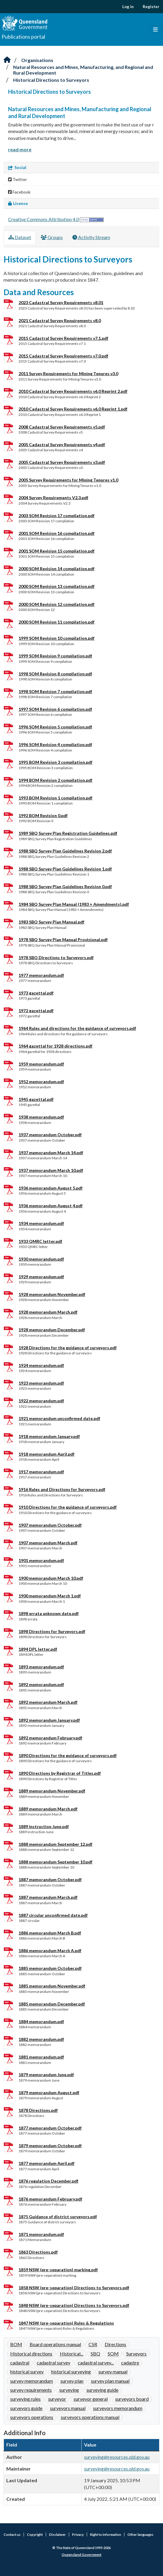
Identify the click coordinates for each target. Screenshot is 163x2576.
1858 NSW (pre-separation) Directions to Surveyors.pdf (74, 2287)
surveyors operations (31, 2417)
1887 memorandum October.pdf (50, 1879)
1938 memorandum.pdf (41, 1116)
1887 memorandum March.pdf (48, 1897)
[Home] (7, 60)
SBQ (95, 2353)
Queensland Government (81, 2555)
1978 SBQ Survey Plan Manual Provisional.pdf (63, 939)
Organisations (37, 60)
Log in (128, 6)
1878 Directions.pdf (38, 2110)
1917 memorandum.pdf (41, 1471)
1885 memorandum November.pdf (52, 1985)
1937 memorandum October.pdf (50, 1134)
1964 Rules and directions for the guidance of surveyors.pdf (77, 1028)
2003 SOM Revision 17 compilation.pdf (57, 515)
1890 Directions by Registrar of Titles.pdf (60, 1773)
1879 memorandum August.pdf (49, 2092)
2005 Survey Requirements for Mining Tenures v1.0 (68, 479)
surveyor (57, 2399)
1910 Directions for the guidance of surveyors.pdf (68, 1507)
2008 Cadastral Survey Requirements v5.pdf (62, 426)
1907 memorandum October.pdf (50, 1525)
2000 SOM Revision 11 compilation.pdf (57, 621)
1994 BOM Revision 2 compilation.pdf (55, 780)
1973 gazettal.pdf (36, 992)
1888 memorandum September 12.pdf (55, 1844)
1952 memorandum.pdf (41, 1081)
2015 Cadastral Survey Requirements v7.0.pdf (63, 355)
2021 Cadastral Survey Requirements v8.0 (60, 320)
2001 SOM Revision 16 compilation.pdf (57, 533)
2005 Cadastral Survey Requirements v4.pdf (62, 444)
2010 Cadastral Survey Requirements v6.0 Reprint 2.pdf (73, 391)
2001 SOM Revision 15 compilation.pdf (57, 550)
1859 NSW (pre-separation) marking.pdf (58, 2269)
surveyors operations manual (90, 2417)
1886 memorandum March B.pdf (50, 1932)
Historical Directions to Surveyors (51, 80)
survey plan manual (110, 2381)
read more (19, 149)
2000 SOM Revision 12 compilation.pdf (57, 604)
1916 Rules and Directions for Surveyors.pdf (62, 1489)
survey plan (71, 2381)
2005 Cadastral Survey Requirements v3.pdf (62, 462)
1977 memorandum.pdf (41, 975)
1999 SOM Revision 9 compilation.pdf (55, 655)
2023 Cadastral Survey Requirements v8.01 (61, 302)
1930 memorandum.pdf (41, 1258)
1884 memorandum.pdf (41, 2021)
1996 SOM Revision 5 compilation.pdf (55, 726)
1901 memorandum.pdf (41, 1560)
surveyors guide (26, 2408)
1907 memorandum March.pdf (48, 1542)
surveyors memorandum (117, 2408)
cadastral (19, 2362)
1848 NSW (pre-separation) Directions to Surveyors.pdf (74, 2305)
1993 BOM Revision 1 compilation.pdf (55, 797)
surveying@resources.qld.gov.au (117, 2457)
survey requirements (31, 2390)
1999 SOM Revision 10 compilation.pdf (57, 638)
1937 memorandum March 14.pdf (51, 1152)
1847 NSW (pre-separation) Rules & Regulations (66, 2323)
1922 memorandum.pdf (41, 1400)
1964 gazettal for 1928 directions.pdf (55, 1045)
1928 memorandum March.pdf (48, 1312)
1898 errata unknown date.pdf (49, 1613)
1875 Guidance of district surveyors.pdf (58, 2216)
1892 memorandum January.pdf (49, 1720)
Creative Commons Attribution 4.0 (43, 219)
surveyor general (91, 2399)
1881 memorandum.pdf (41, 2056)
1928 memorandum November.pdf (52, 1294)
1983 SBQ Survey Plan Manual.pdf (51, 921)
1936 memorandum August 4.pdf (51, 1205)
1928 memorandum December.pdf (52, 1329)
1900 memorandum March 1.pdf (50, 1595)
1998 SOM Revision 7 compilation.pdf (55, 691)
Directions (115, 2344)
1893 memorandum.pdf (41, 1666)
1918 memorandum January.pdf (49, 1436)
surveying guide (102, 2390)
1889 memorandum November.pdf (52, 1790)
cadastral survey (53, 2362)
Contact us (12, 2534)
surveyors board (132, 2399)
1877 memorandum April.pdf (46, 2163)
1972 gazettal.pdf (36, 1010)
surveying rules (25, 2399)
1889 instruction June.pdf (44, 1826)
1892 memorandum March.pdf (48, 1702)
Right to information (105, 2534)
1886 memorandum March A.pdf (50, 1950)
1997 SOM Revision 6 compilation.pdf (55, 709)
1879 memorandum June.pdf (46, 2074)
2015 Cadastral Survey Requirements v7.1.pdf (63, 338)
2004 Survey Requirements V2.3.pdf (53, 497)
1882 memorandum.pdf (41, 2039)
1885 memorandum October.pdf (50, 1968)
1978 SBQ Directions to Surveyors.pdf (56, 957)
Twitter (17, 179)
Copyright (35, 2534)
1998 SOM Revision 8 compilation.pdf (55, 673)
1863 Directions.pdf (38, 2251)
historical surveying (71, 2371)
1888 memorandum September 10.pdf (55, 1861)
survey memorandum (31, 2381)
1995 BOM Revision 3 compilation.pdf (55, 762)
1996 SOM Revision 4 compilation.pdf (55, 744)
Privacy (78, 2534)
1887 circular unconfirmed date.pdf (53, 1915)
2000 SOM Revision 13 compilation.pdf (57, 586)
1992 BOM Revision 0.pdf (43, 815)
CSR (93, 2344)
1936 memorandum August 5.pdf (51, 1187)
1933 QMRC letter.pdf (40, 1241)
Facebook (19, 191)
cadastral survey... (96, 2362)
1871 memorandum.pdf (41, 2234)
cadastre (130, 2362)
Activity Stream (91, 237)
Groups (52, 237)
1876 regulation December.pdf (48, 2180)
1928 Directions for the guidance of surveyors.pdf (68, 1347)
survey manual (112, 2371)
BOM (16, 2344)
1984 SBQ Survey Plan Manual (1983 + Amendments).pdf (74, 904)
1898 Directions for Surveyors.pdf (52, 1631)
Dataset (19, 237)
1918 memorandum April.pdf (46, 1454)
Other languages (140, 2534)
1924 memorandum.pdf (41, 1365)
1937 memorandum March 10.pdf (51, 1170)
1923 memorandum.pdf (41, 1383)
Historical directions (31, 2353)
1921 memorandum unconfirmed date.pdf (59, 1418)
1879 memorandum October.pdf (50, 2145)
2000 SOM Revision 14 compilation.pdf (57, 568)
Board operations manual (55, 2344)
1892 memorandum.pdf (41, 1684)
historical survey (27, 2371)
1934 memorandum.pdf (41, 1223)
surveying (69, 2390)
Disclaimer (57, 2534)
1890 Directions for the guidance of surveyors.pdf (68, 1755)
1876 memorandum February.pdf (50, 2198)
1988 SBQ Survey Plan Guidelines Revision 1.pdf (65, 868)
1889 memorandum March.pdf (48, 1808)
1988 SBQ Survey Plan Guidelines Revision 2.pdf (65, 850)
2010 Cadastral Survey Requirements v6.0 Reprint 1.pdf (73, 408)
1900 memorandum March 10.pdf (51, 1578)
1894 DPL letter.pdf (38, 1649)
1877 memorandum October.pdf (50, 2127)
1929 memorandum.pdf (41, 1276)
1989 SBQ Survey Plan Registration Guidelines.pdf (68, 833)
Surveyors (136, 2353)
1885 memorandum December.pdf (52, 2003)
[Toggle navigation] (155, 29)
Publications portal (23, 36)
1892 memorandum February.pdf (50, 1737)
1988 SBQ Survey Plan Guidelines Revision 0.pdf (65, 886)
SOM (113, 2353)
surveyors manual (68, 2408)
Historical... (71, 2353)
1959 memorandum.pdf (41, 1063)
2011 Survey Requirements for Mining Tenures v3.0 (68, 373)
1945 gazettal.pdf (36, 1099)
